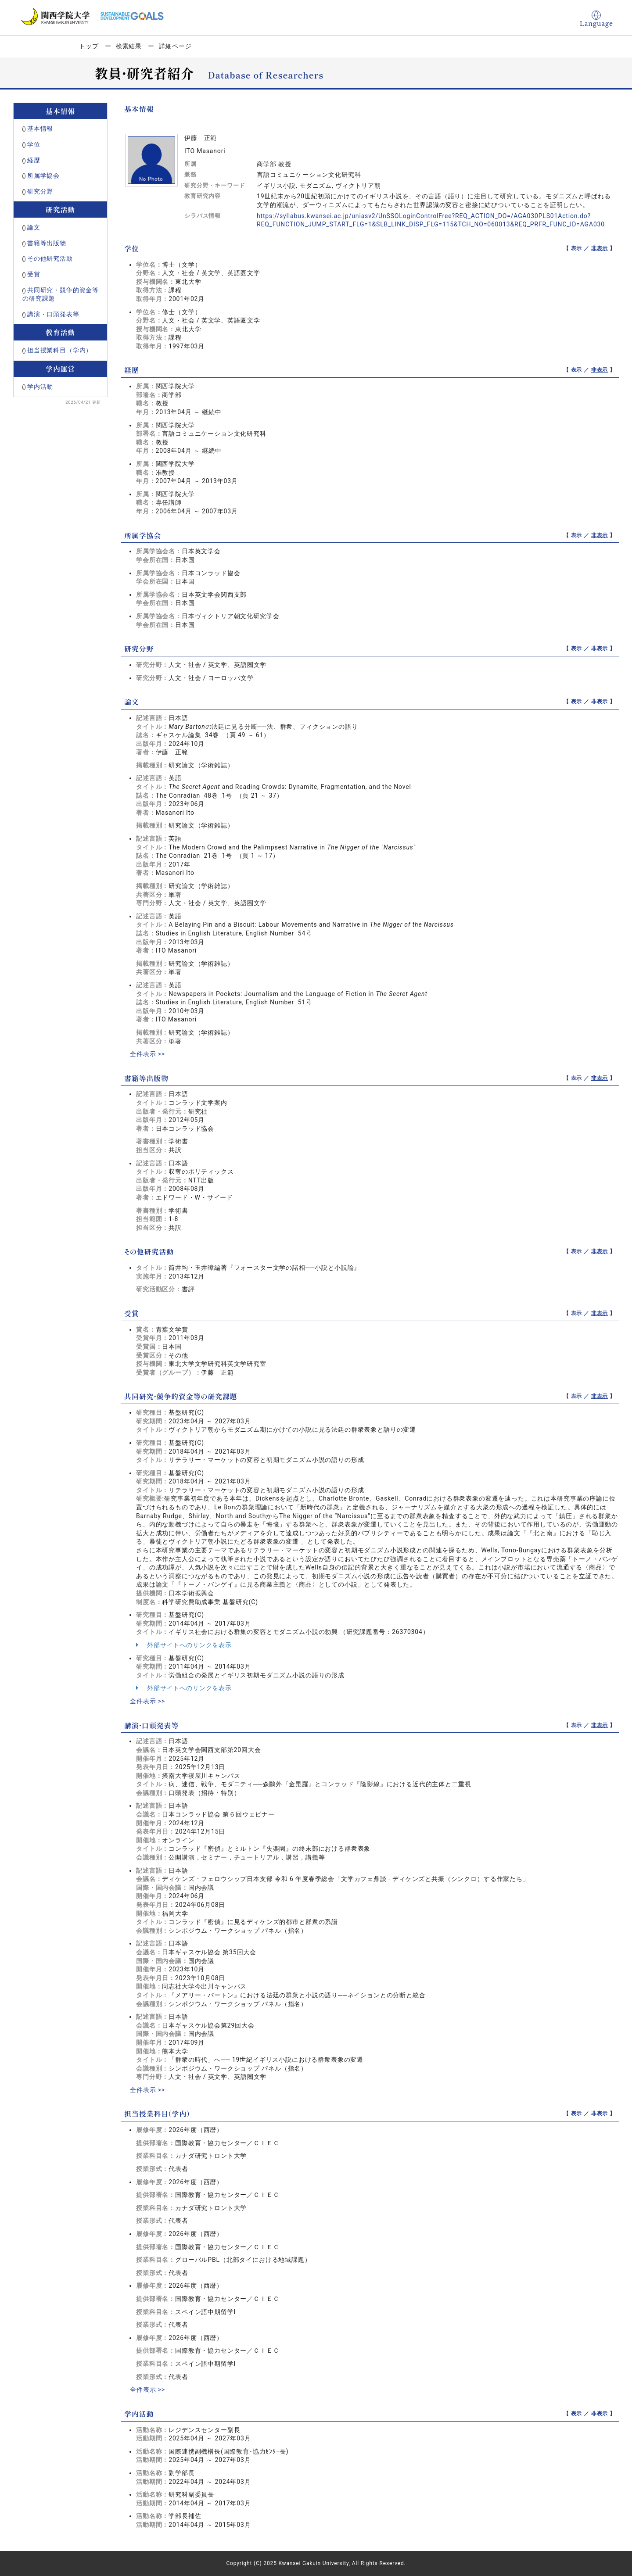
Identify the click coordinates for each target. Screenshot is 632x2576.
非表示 (599, 248)
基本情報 (40, 128)
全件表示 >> (147, 1053)
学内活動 (40, 386)
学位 (33, 144)
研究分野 (40, 191)
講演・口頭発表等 (53, 314)
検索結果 (129, 46)
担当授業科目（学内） (59, 350)
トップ (89, 46)
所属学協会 (43, 175)
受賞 (33, 274)
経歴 (33, 160)
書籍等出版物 (46, 243)
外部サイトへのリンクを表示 (184, 1644)
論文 (33, 227)
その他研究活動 (50, 258)
